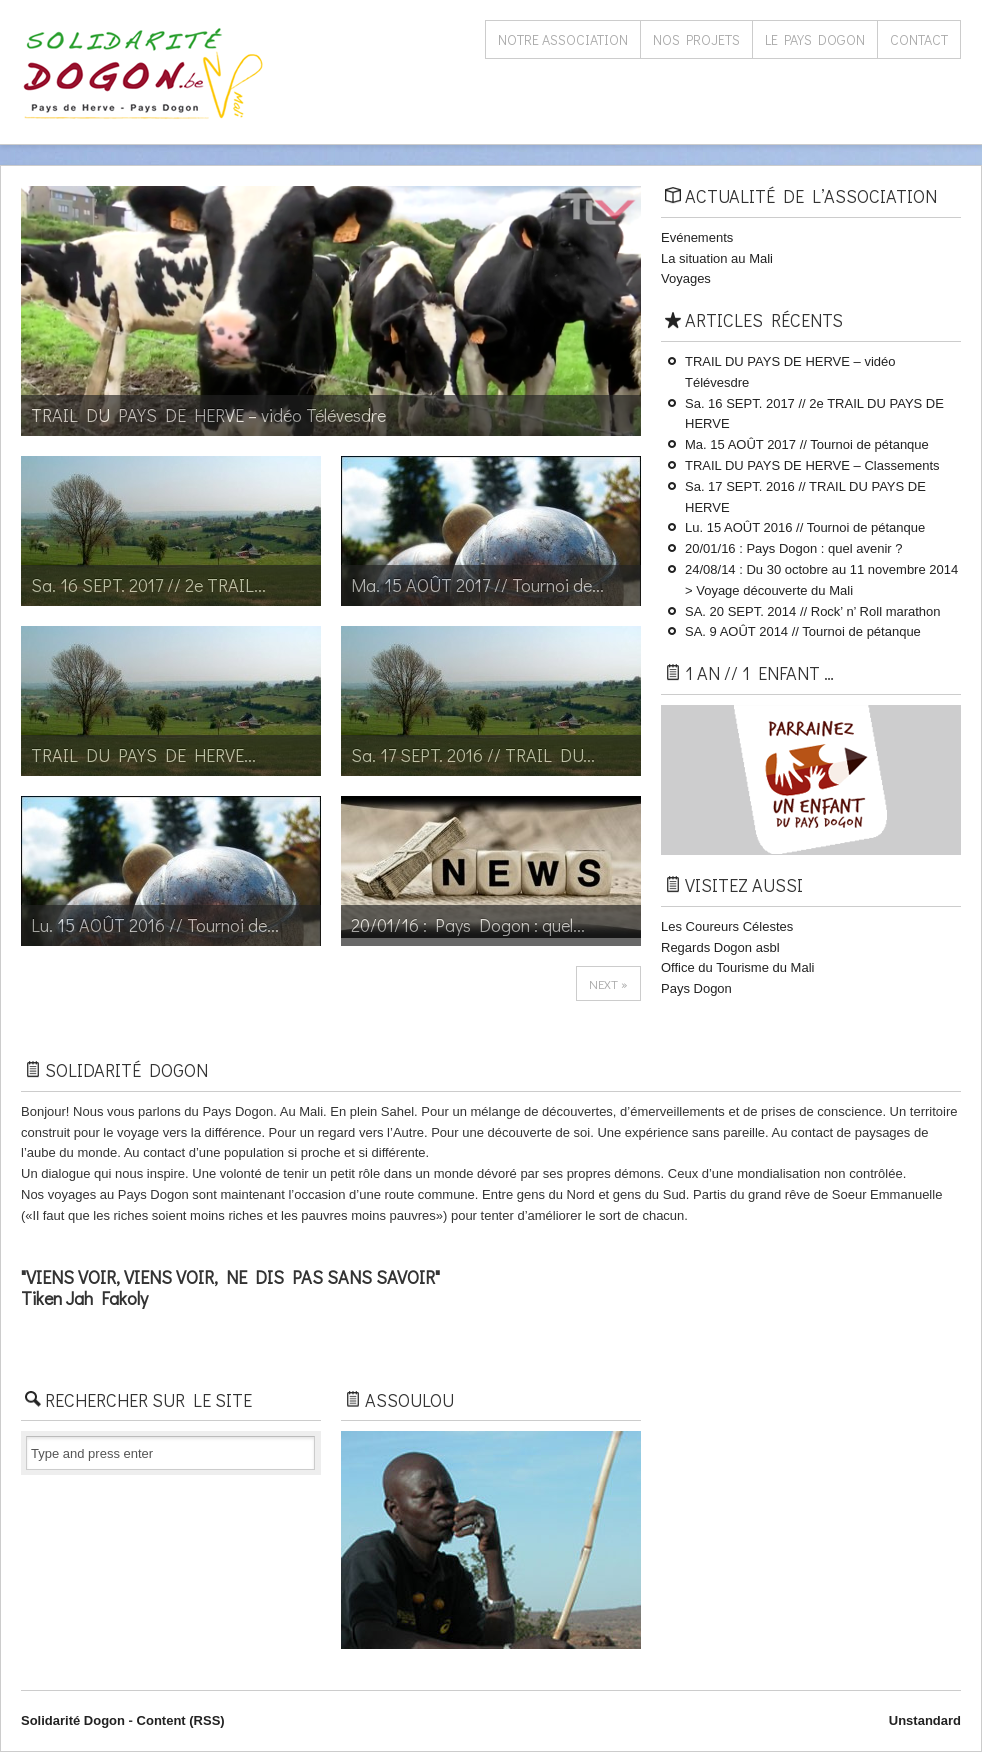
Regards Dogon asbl (720, 947)
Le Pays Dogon (815, 39)
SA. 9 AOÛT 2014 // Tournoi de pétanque (803, 631)
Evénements (697, 237)
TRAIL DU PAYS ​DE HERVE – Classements (812, 465)
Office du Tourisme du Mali (737, 967)
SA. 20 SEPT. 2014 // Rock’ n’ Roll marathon (813, 611)
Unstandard (925, 1720)
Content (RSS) (181, 1720)
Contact (919, 39)
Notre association (563, 39)
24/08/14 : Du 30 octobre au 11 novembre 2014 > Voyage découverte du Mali (821, 580)
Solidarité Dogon (73, 1720)
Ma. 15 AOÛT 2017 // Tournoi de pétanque (807, 444)
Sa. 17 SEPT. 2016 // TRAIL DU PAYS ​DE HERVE (805, 497)
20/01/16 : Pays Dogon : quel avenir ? (794, 548)
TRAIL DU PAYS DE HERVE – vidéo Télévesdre (790, 372)
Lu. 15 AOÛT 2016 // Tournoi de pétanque (805, 527)
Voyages (686, 278)
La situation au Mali (717, 258)
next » (608, 983)
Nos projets (696, 39)
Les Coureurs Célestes (727, 926)
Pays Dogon (696, 988)
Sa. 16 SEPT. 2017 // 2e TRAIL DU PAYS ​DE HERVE (814, 414)
